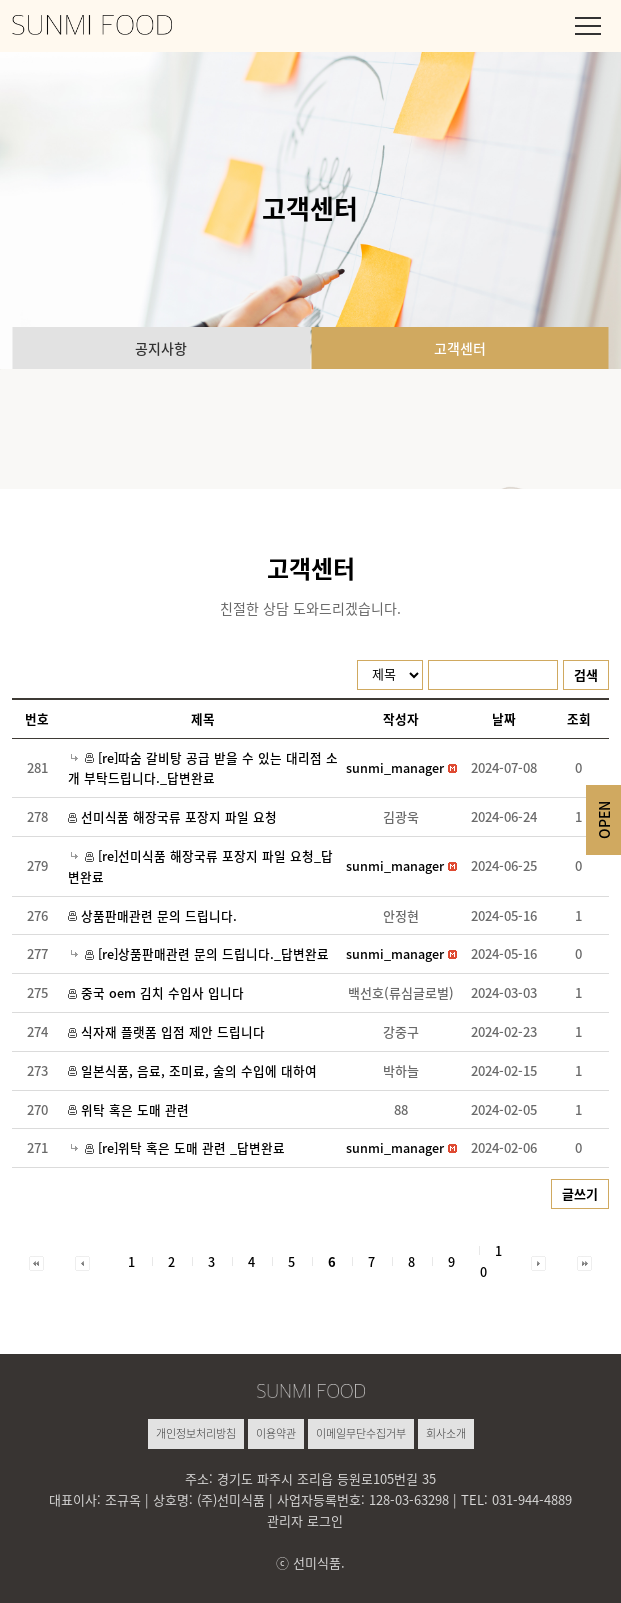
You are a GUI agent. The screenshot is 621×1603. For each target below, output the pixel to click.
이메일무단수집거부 (361, 1433)
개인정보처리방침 (196, 1433)
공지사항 (161, 348)
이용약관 (276, 1433)
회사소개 (446, 1433)
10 (491, 1261)
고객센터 (460, 348)
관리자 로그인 (305, 1520)
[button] (395, 767)
